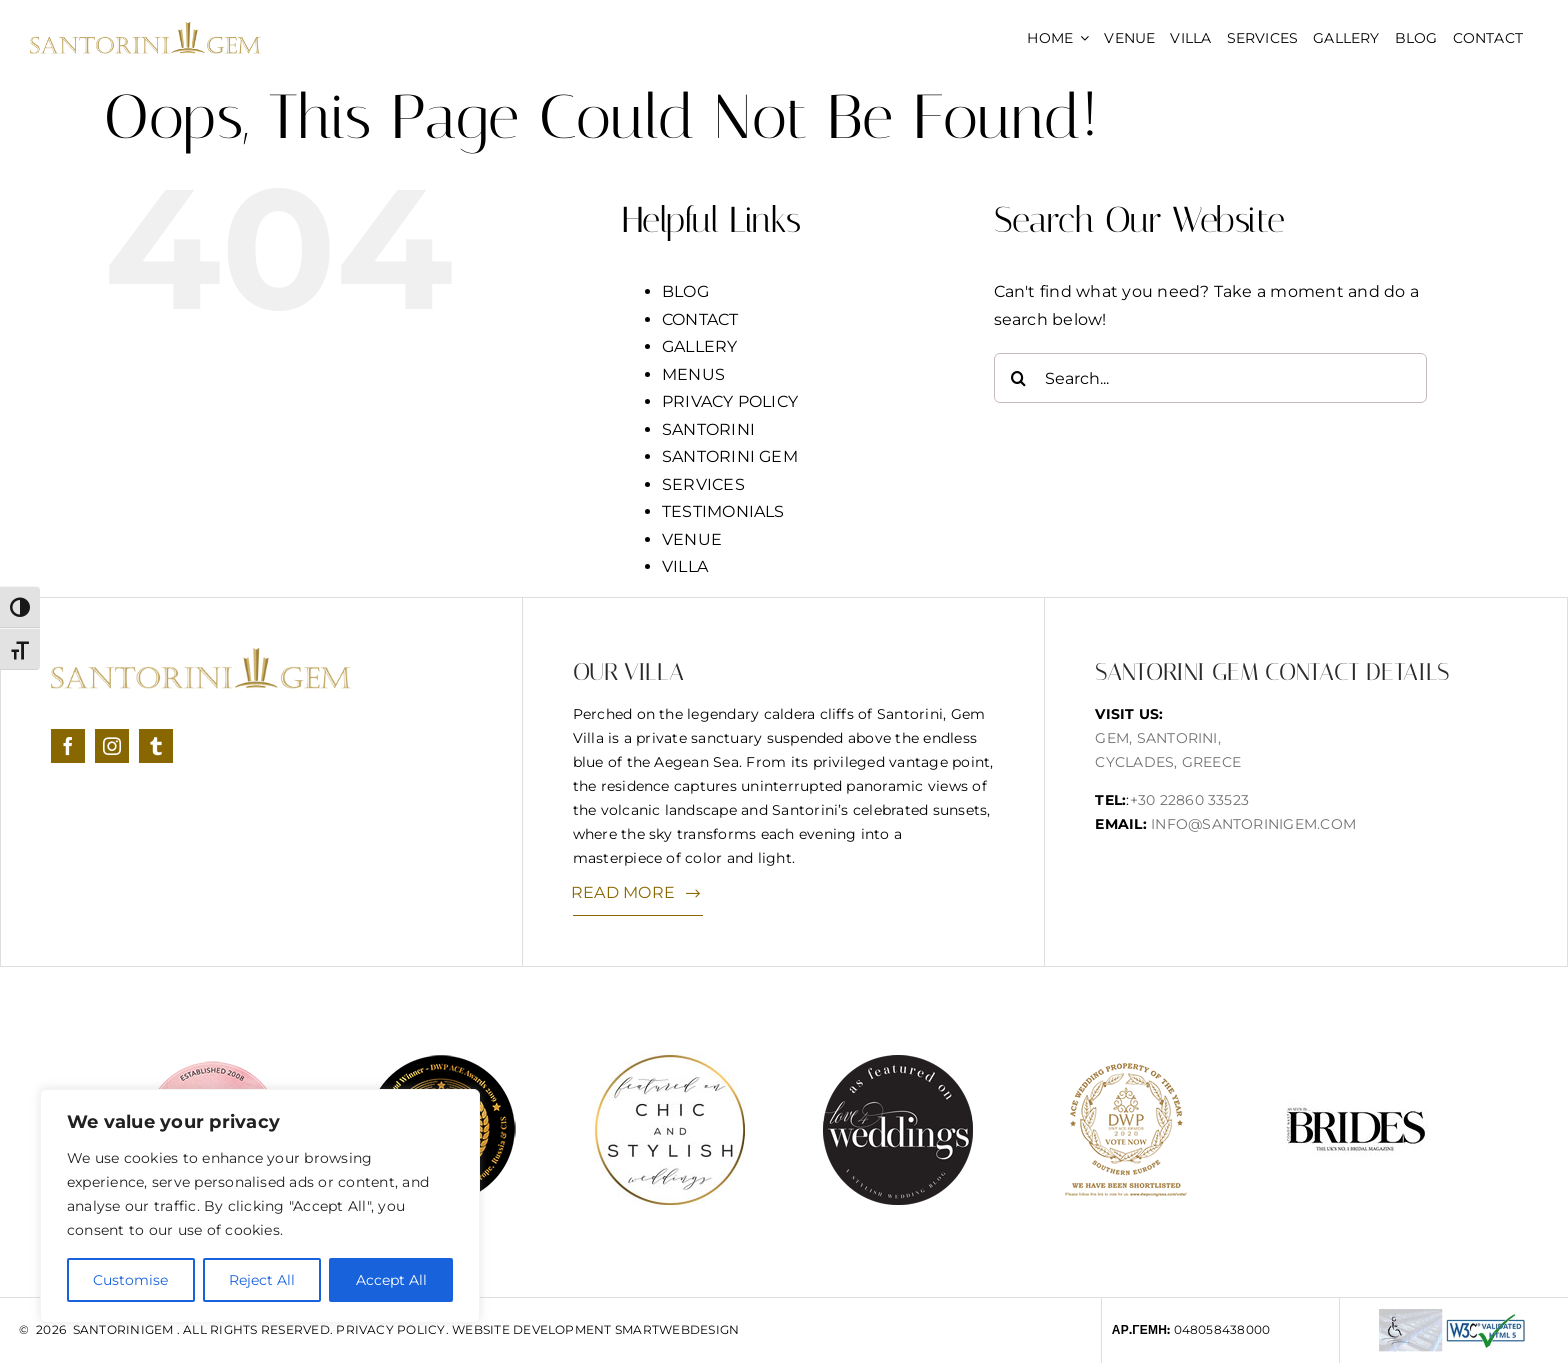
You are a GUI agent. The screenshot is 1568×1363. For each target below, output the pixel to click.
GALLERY (700, 346)
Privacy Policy (390, 1329)
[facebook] (68, 746)
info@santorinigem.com (1253, 824)
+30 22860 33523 (1190, 800)
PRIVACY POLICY (730, 401)
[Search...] (1210, 378)
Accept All (391, 1280)
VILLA (685, 566)
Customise (130, 1280)
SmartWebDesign (677, 1329)
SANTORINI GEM (730, 456)
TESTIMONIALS (723, 511)
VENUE (692, 539)
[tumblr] (156, 746)
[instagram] (112, 746)
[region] (260, 1206)
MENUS (693, 374)
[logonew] (145, 29)
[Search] (1019, 378)
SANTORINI (708, 429)
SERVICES (703, 484)
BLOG (685, 291)
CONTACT (700, 319)
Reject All (262, 1280)
